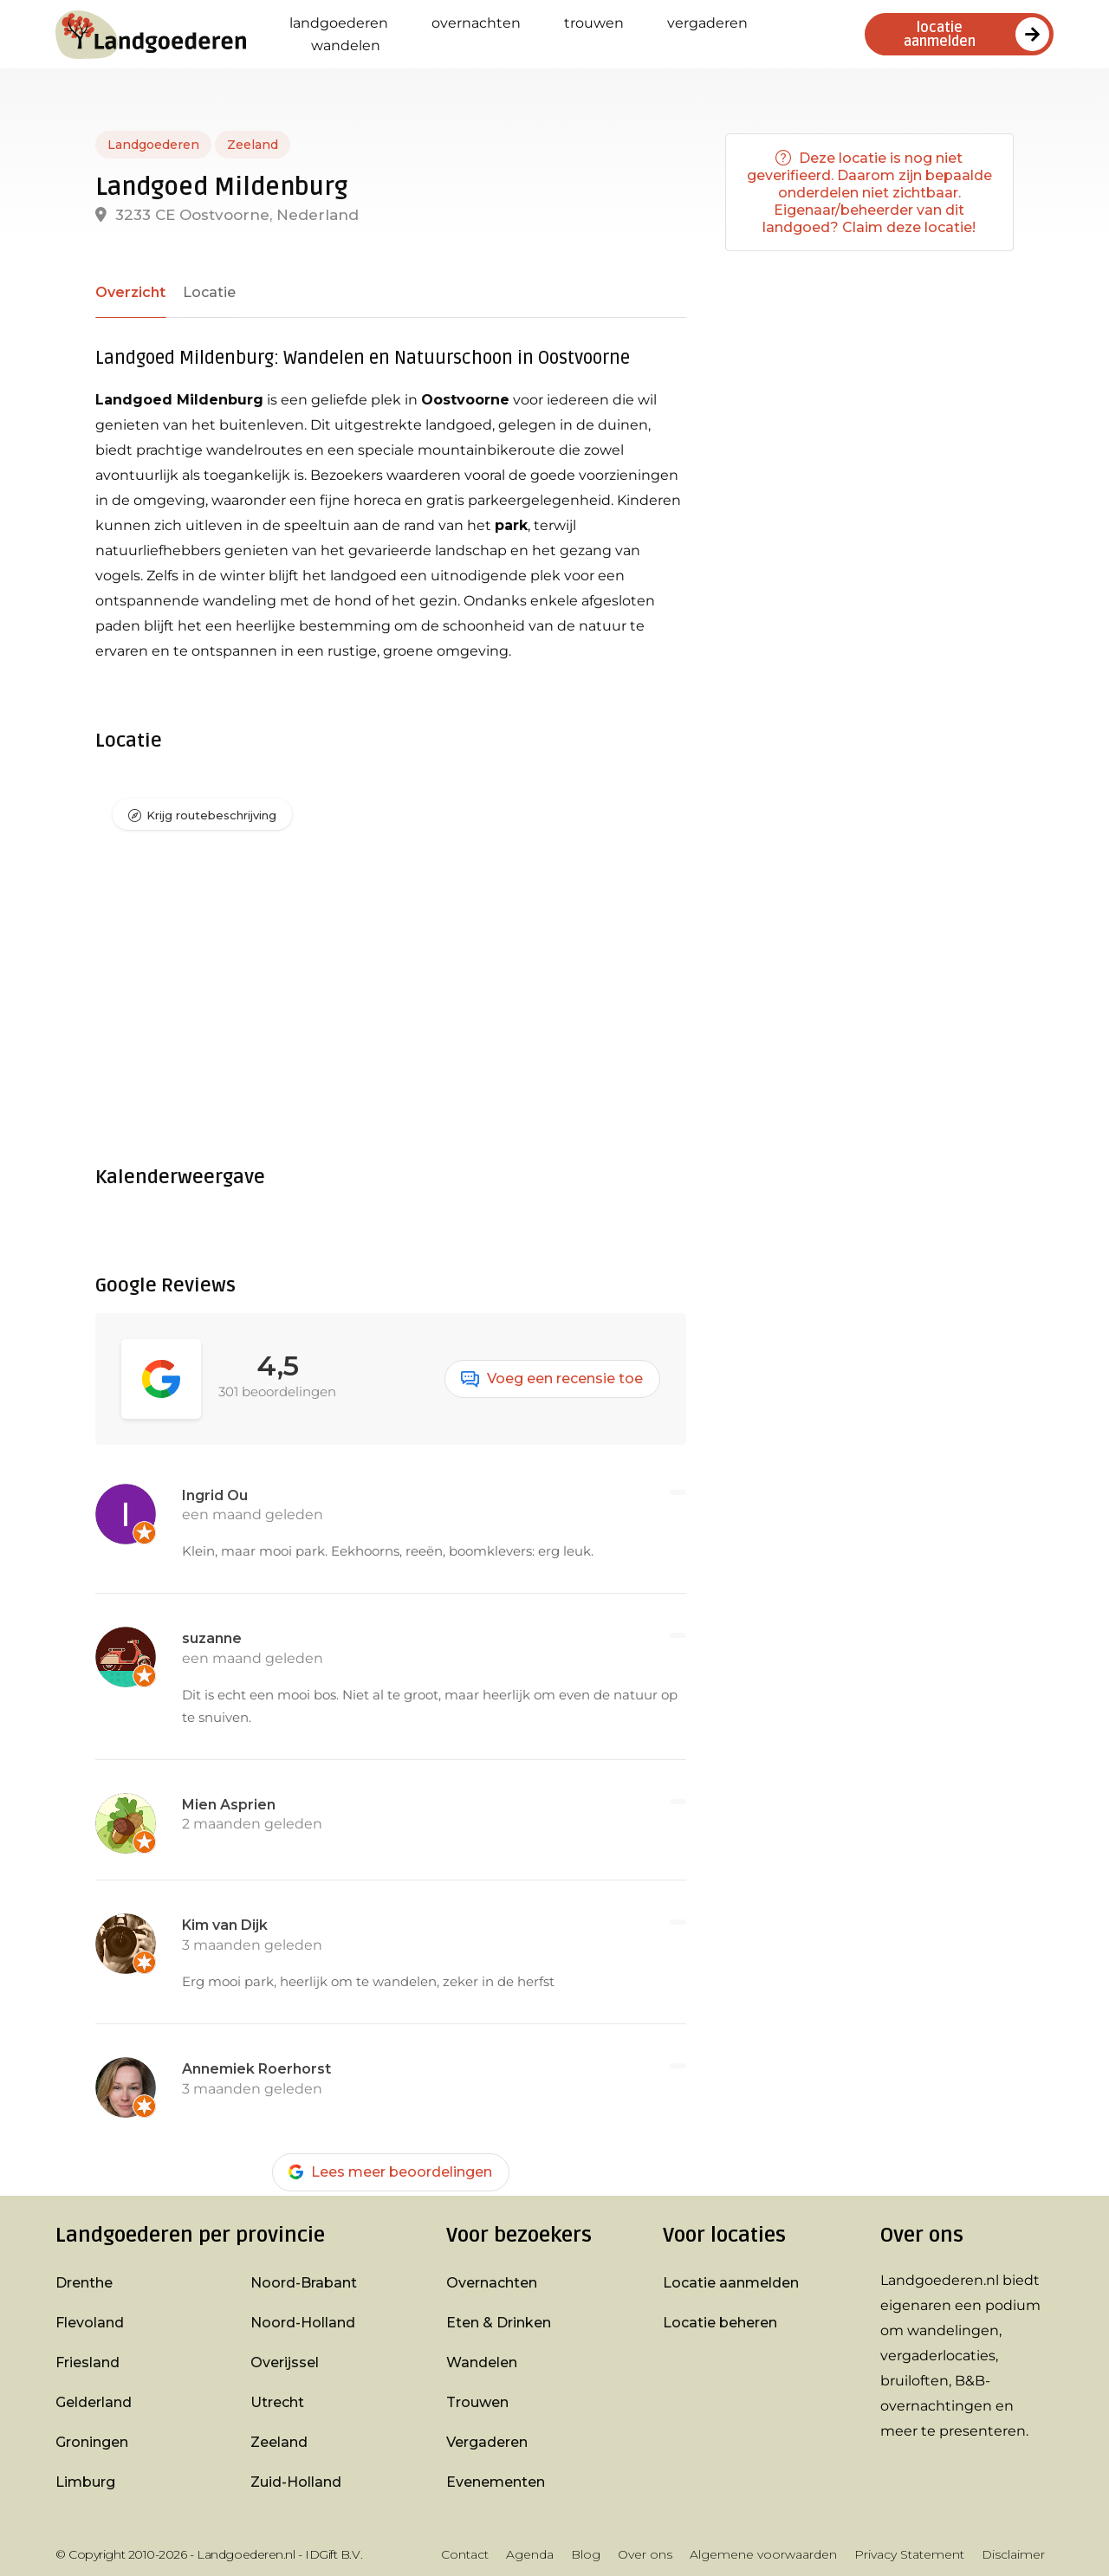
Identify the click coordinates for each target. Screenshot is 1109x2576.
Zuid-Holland (295, 2482)
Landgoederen (338, 23)
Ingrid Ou (215, 1495)
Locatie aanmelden (731, 2283)
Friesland (87, 2362)
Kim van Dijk (225, 1926)
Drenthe (84, 2283)
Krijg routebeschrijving (211, 816)
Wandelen (345, 45)
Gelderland (93, 2402)
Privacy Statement (909, 2554)
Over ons (645, 2554)
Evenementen (495, 2482)
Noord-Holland (302, 2322)
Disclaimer (1013, 2554)
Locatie (205, 292)
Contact (465, 2554)
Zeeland (252, 144)
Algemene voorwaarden (763, 2554)
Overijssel (284, 2362)
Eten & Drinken (498, 2322)
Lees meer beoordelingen (390, 2172)
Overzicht (129, 292)
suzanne (212, 1639)
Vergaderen (707, 23)
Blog (585, 2554)
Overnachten (476, 23)
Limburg (85, 2482)
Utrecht (277, 2402)
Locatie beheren (720, 2322)
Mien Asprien (229, 1804)
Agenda (530, 2554)
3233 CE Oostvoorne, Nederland (227, 214)
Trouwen (594, 23)
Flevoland (89, 2322)
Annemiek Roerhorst (256, 2069)
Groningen (91, 2442)
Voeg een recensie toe (552, 1379)
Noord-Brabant (303, 2283)
